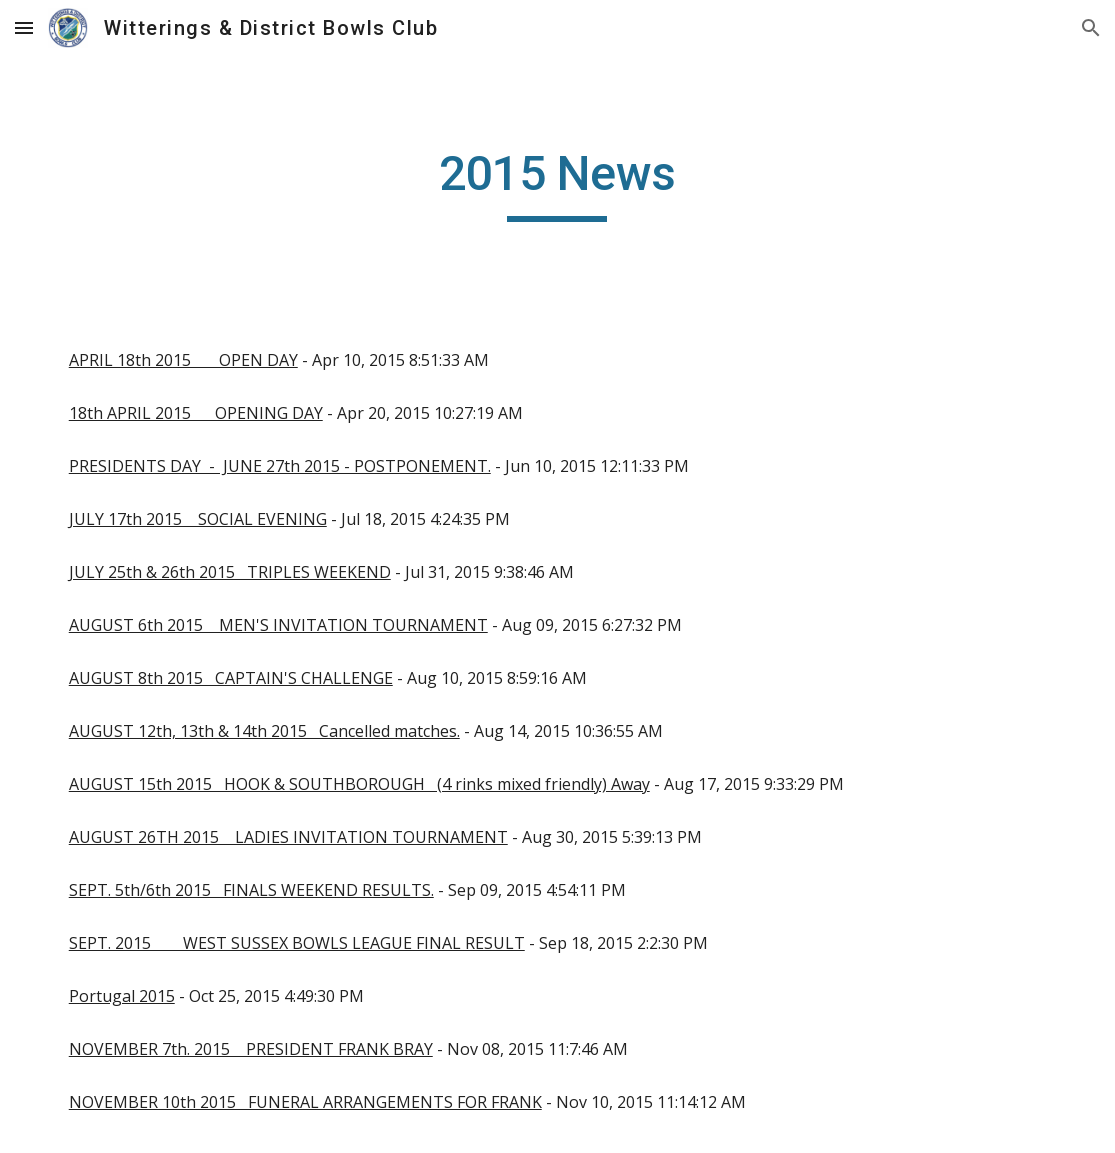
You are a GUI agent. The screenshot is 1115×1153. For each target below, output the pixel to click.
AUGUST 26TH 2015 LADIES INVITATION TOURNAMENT (288, 837)
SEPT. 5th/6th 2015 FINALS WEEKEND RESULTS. (251, 890)
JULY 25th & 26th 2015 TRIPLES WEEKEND (230, 572)
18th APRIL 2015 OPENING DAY (196, 413)
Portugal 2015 (122, 996)
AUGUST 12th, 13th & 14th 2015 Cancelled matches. (264, 731)
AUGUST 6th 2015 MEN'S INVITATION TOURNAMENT (278, 625)
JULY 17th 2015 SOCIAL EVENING (198, 519)
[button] (24, 27)
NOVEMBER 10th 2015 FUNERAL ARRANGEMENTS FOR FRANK (305, 1102)
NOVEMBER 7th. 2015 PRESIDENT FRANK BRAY (251, 1049)
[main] (558, 183)
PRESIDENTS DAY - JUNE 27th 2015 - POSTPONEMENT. (280, 466)
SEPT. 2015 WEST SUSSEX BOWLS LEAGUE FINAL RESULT (297, 943)
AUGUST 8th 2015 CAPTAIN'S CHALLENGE (231, 678)
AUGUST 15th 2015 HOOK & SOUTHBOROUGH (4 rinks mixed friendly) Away (359, 784)
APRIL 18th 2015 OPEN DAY (183, 360)
